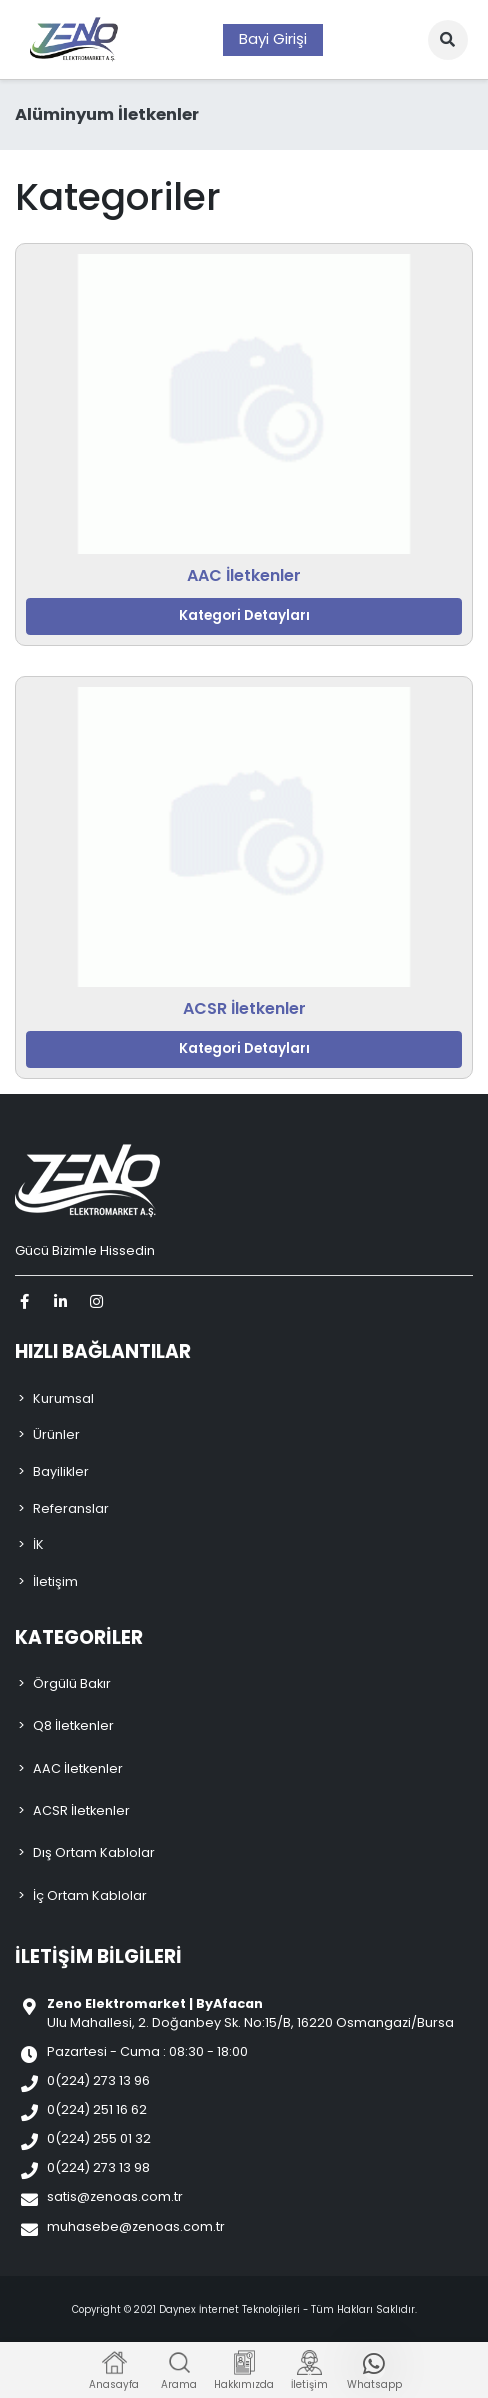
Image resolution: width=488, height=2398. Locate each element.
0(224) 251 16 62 (97, 2109)
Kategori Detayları (244, 615)
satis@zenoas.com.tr (115, 2196)
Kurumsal (63, 1398)
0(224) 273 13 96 (98, 2080)
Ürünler (56, 1434)
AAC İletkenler (244, 575)
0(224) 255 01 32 (99, 2138)
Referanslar (71, 1508)
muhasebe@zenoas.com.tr (136, 2226)
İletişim (55, 1581)
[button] (448, 40)
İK (38, 1544)
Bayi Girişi (273, 38)
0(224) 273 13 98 (98, 2167)
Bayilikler (61, 1471)
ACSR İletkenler (244, 1008)
